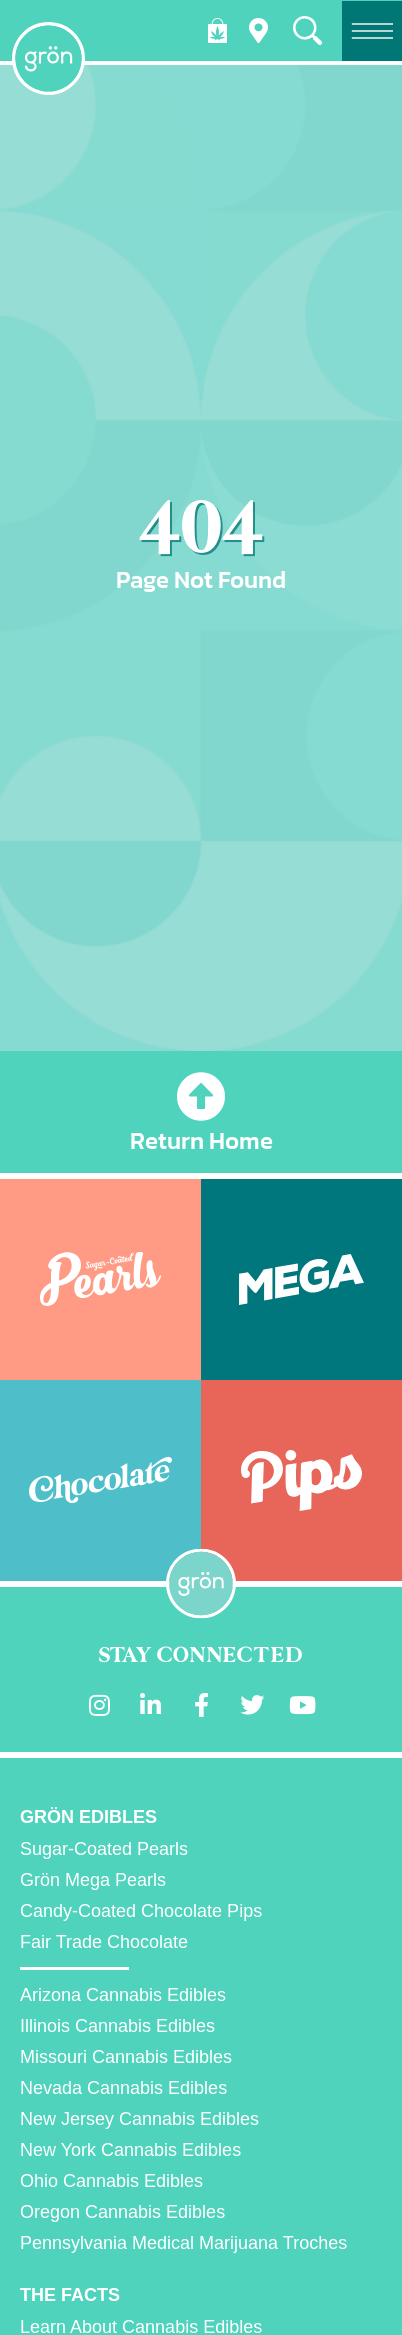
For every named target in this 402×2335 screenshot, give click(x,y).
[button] (307, 30)
